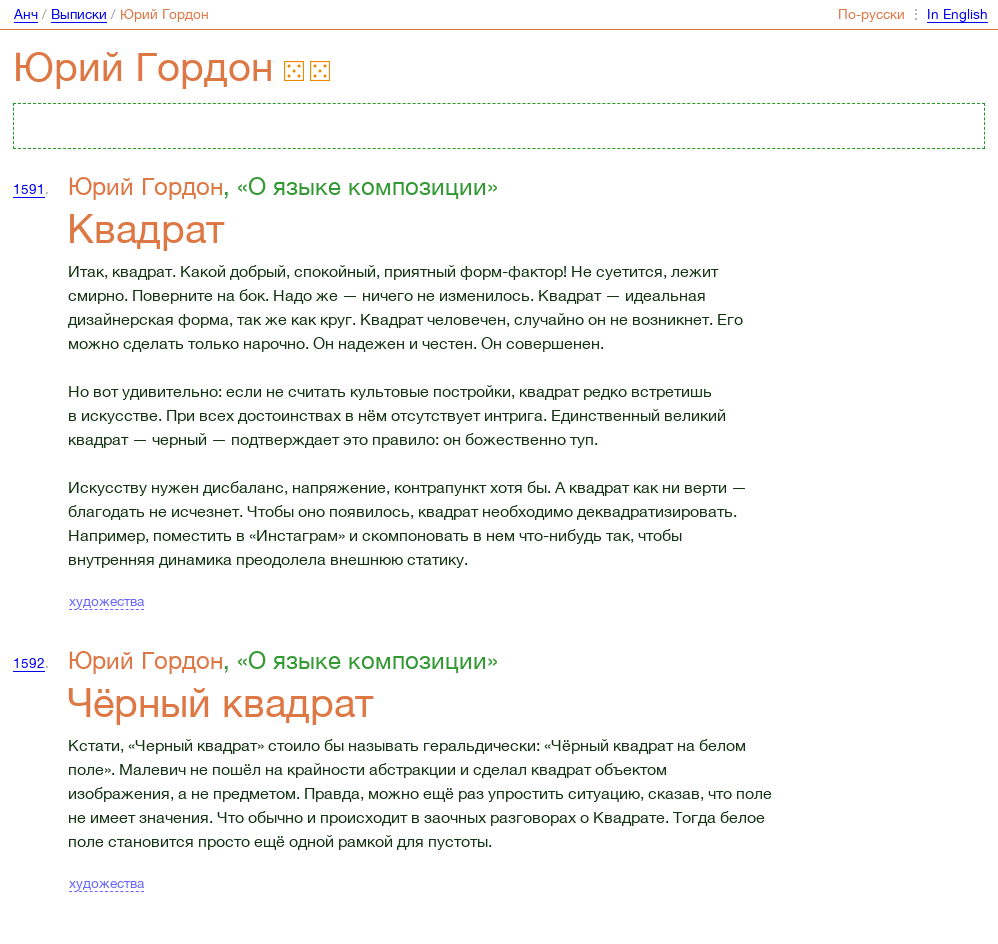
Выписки (79, 14)
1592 (29, 663)
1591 (29, 189)
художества (106, 601)
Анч (26, 14)
